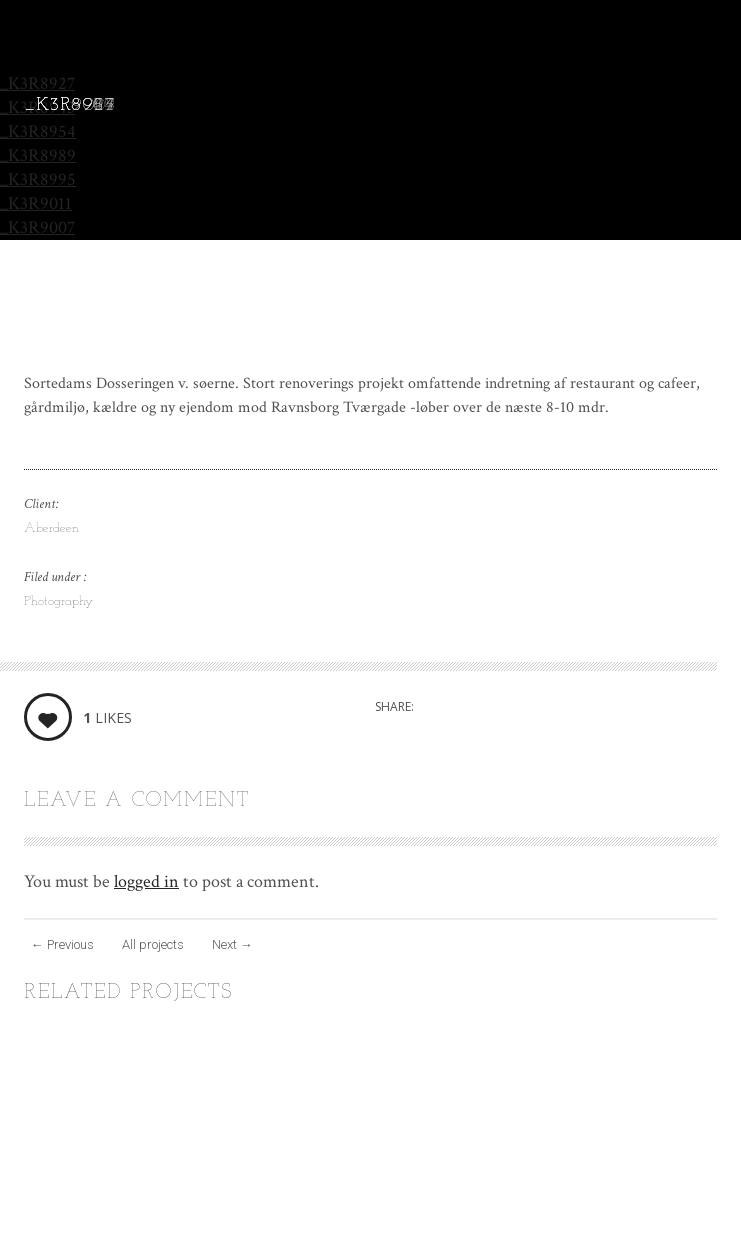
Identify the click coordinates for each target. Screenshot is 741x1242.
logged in (146, 881)
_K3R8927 (37, 83)
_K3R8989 (38, 155)
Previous (62, 944)
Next (232, 944)
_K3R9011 (36, 203)
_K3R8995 (38, 179)
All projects (153, 944)
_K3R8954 (38, 131)
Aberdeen (51, 528)
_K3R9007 (37, 227)
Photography (58, 601)
